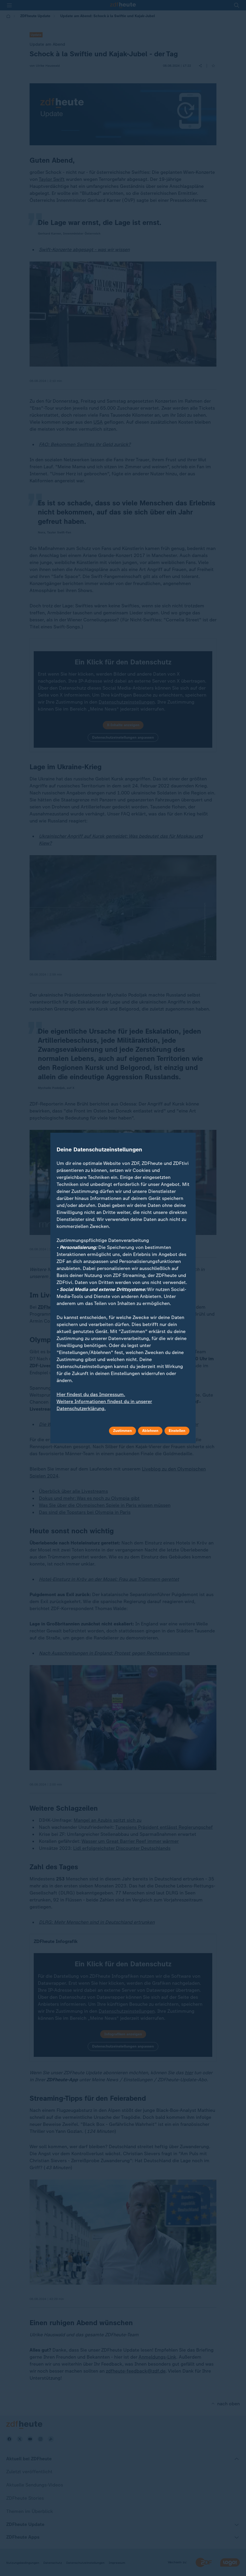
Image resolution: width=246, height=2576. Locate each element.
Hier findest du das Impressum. (91, 1394)
